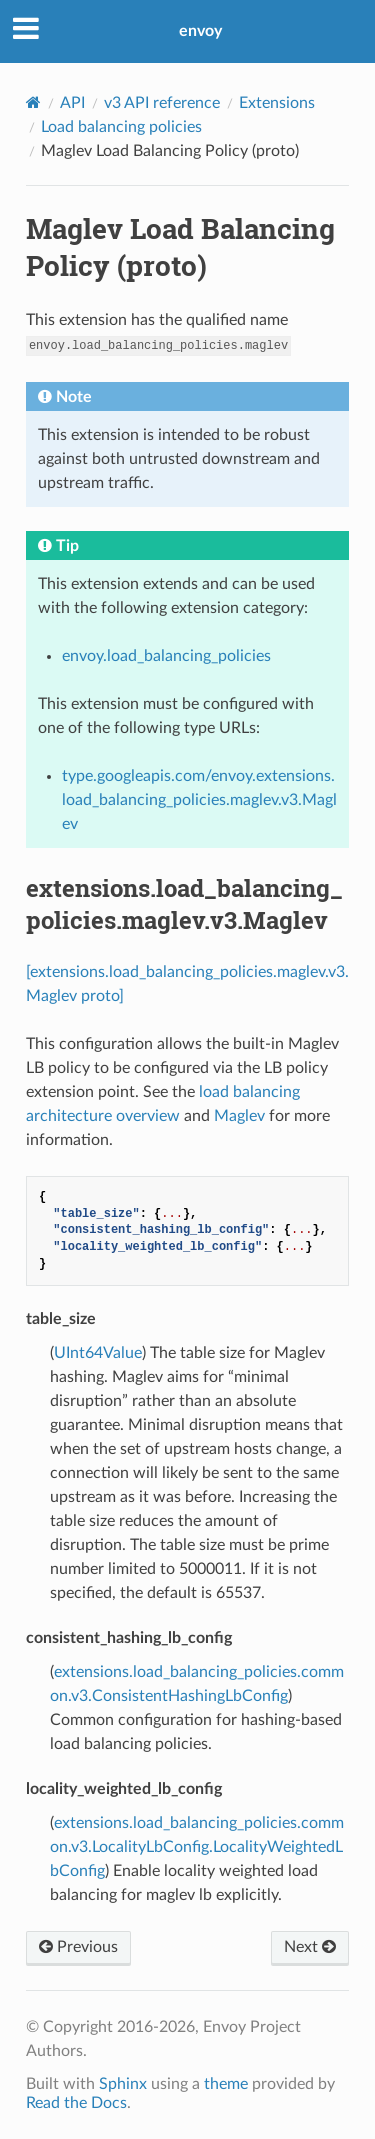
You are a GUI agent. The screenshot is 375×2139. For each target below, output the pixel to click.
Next (310, 1947)
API (72, 103)
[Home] (33, 102)
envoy (200, 31)
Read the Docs (76, 2103)
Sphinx (123, 2084)
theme (226, 2084)
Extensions (277, 103)
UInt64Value (98, 1353)
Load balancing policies (121, 127)
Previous (78, 1947)
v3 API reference (162, 103)
